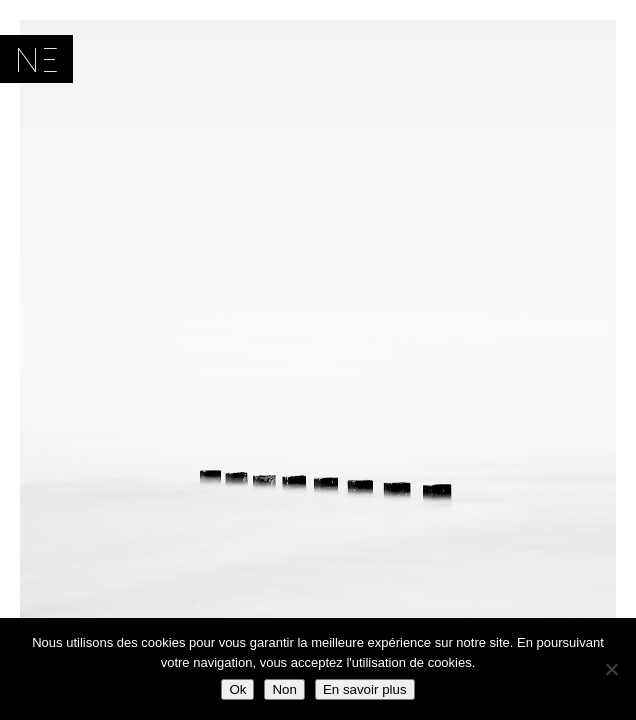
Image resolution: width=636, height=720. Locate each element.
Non (284, 689)
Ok (237, 689)
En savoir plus (365, 689)
